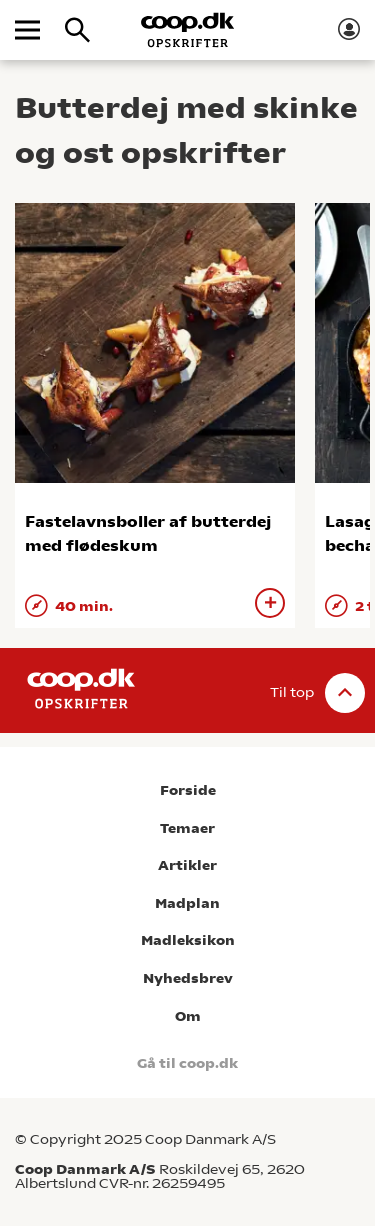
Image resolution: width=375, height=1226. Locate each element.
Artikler (187, 865)
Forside (188, 790)
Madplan (187, 903)
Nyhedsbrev (188, 978)
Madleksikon (188, 940)
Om (188, 1016)
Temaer (187, 828)
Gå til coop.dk (187, 1063)
